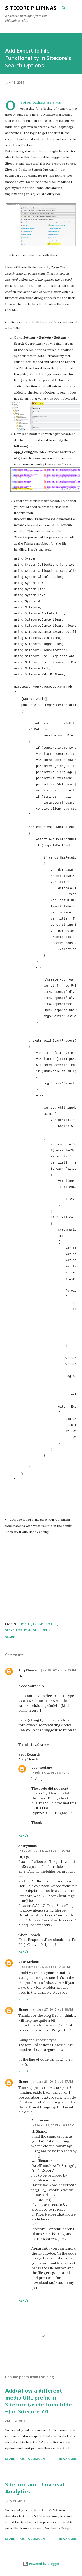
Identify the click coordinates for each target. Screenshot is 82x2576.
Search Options (18, 1630)
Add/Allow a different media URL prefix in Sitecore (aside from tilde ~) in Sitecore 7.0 (38, 2401)
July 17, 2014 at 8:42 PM (52, 1772)
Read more (68, 2459)
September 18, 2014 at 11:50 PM (46, 1850)
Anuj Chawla (27, 1670)
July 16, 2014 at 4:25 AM (58, 1670)
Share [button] (10, 1637)
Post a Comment (33, 2459)
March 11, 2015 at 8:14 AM (54, 2125)
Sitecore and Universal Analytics (34, 2488)
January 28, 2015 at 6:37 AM (52, 2081)
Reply (23, 1835)
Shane (23, 2009)
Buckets (24, 1624)
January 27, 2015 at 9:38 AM (52, 2009)
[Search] (63, 7)
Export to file (45, 1624)
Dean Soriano (41, 1767)
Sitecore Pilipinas (30, 7)
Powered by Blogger (41, 2564)
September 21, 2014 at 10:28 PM (46, 1967)
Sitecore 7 (41, 1630)
